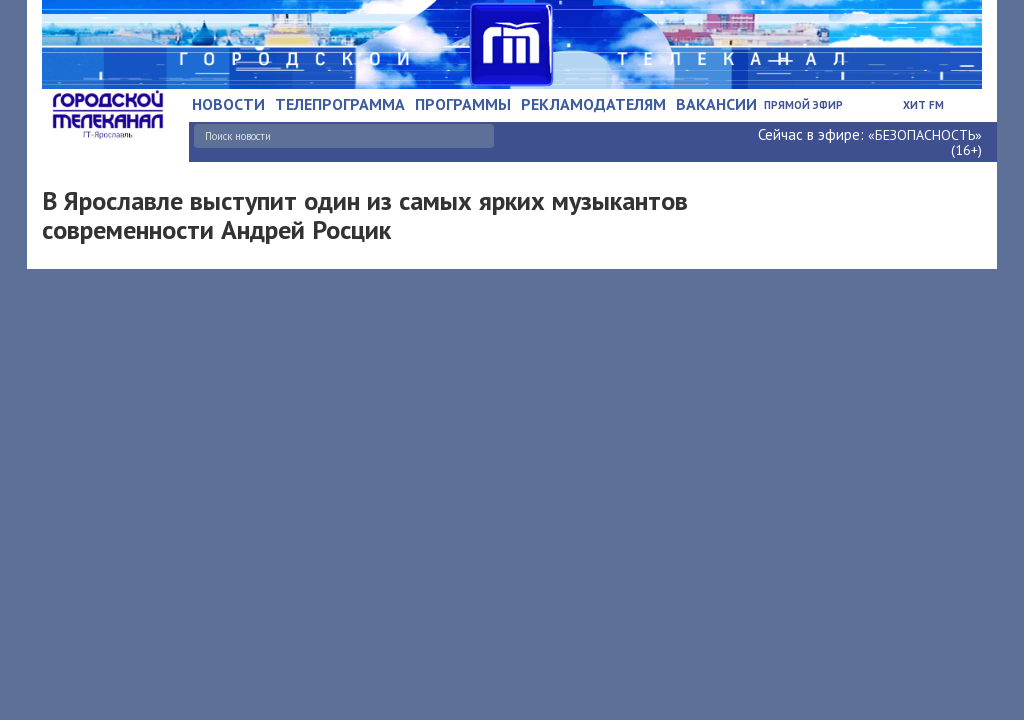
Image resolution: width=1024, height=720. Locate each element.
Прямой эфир (803, 105)
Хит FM (923, 105)
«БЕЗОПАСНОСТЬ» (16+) (925, 142)
